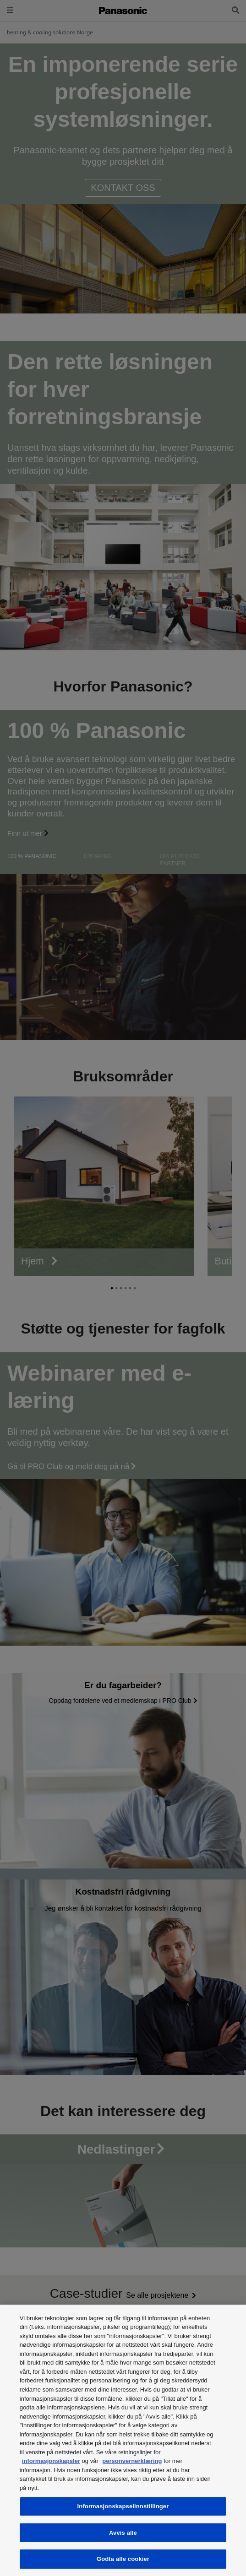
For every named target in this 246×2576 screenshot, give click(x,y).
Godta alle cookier (123, 2558)
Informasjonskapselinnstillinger (123, 2506)
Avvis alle (123, 2532)
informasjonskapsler (51, 2460)
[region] (123, 2440)
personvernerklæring (132, 2460)
